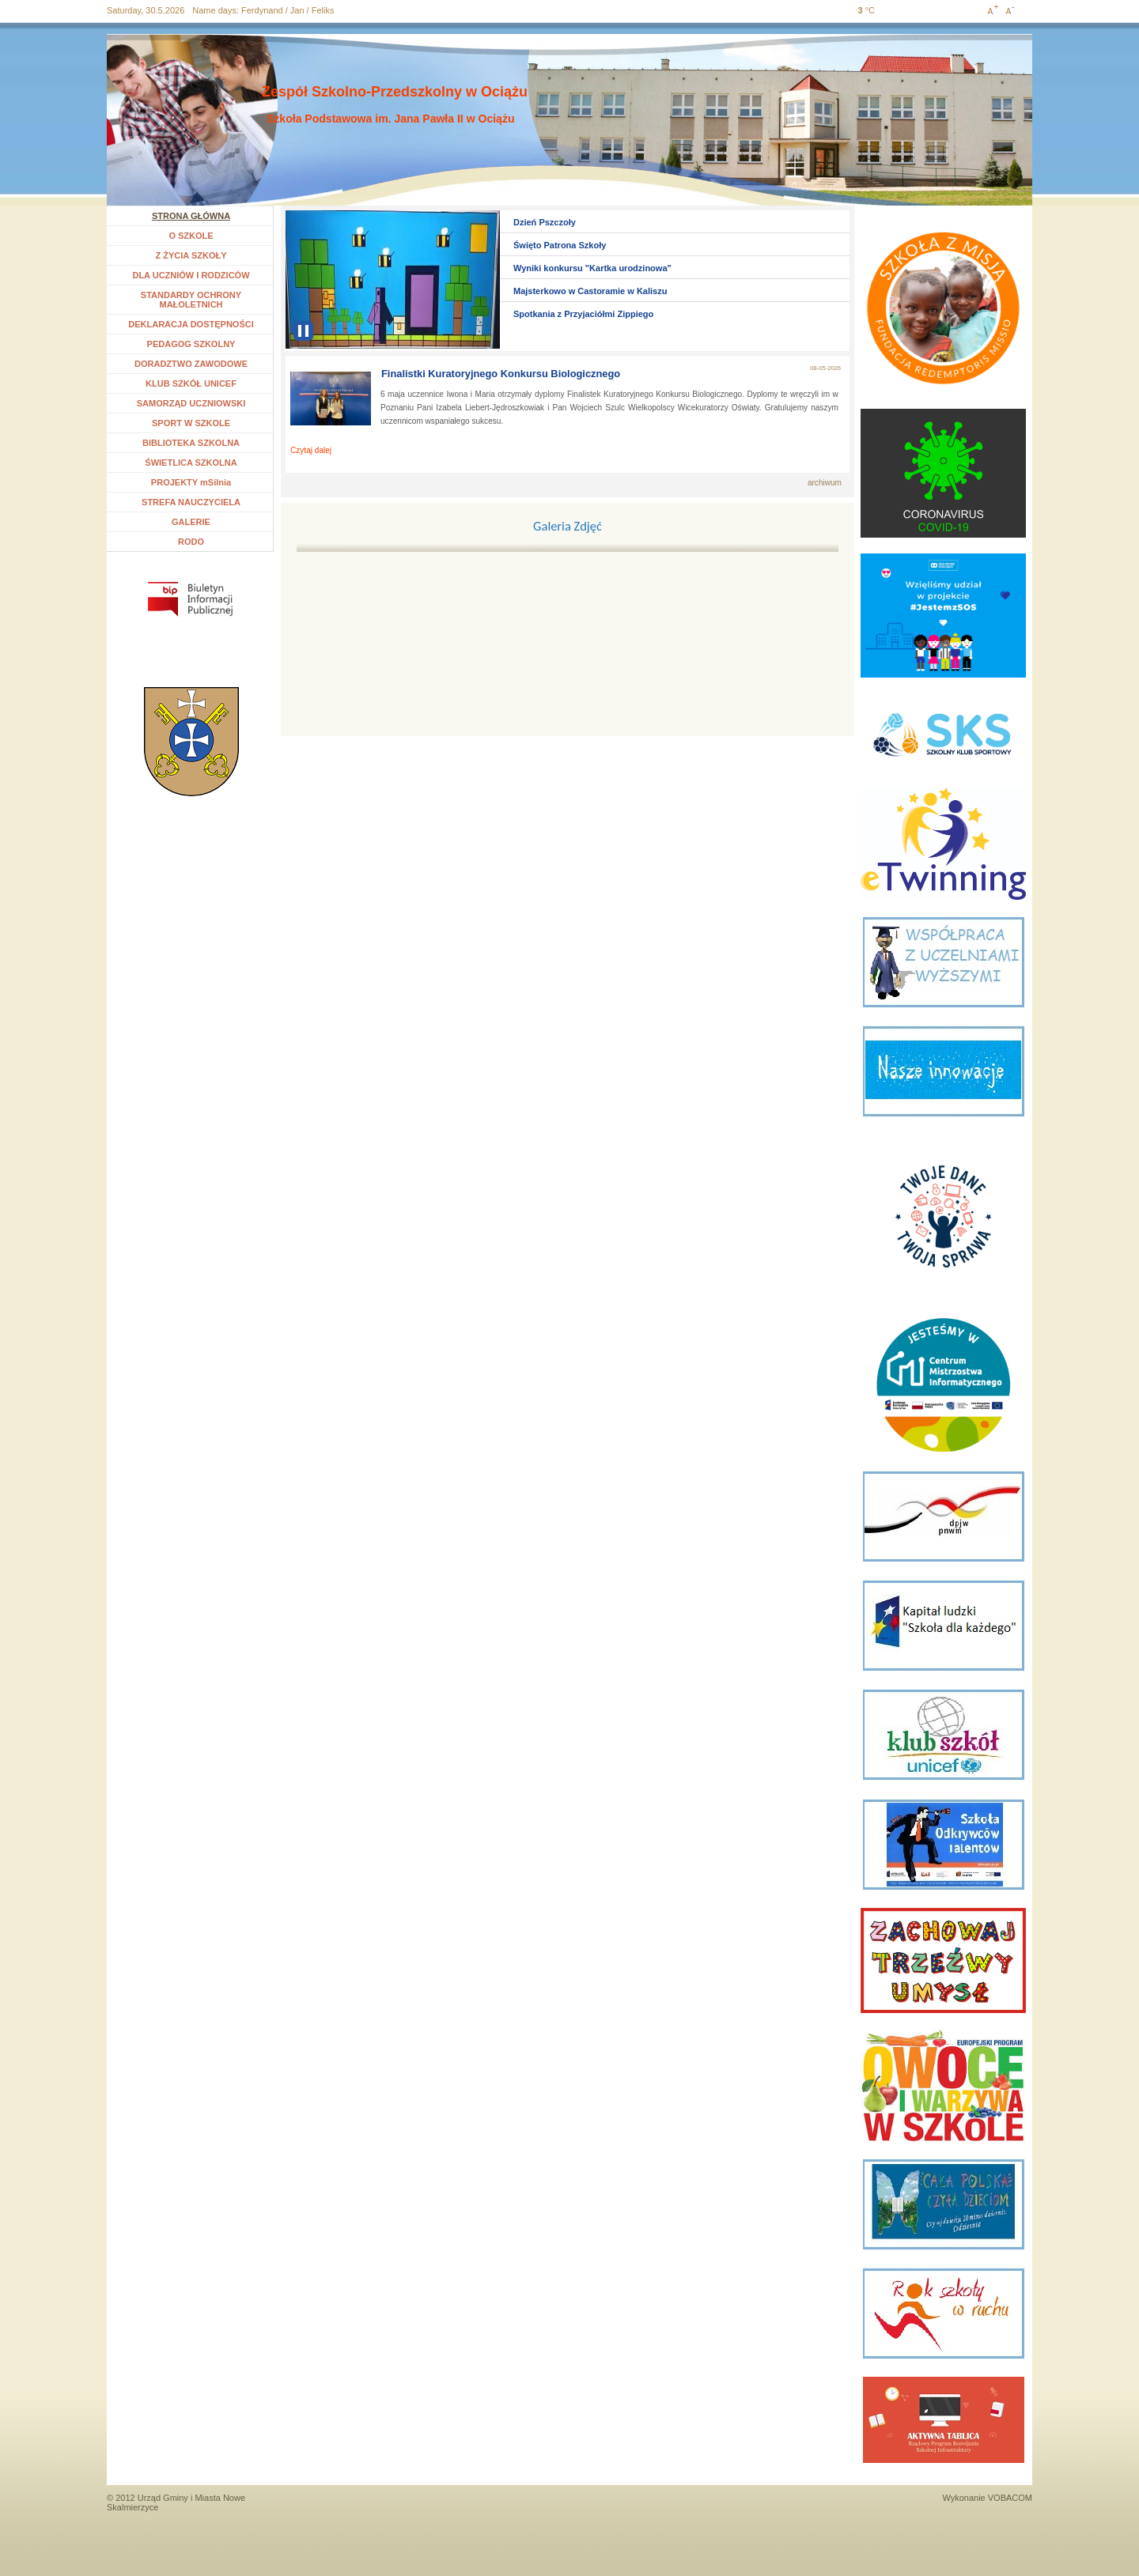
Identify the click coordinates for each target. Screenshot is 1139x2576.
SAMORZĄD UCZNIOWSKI (191, 403)
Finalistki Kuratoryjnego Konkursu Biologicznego (500, 374)
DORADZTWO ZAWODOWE (191, 363)
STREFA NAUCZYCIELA (191, 502)
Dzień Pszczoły (544, 222)
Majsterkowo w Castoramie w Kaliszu (590, 291)
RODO (191, 541)
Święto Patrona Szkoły (559, 245)
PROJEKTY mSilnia (191, 482)
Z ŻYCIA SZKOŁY (190, 255)
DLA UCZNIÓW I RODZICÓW (190, 275)
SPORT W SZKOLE (191, 423)
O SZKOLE (196, 235)
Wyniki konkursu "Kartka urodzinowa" (592, 268)
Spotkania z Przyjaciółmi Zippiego (583, 314)
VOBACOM (1010, 2497)
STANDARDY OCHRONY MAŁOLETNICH (191, 299)
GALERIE (191, 522)
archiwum (825, 482)
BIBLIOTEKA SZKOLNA (191, 443)
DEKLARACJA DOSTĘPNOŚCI (191, 324)
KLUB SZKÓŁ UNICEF (191, 383)
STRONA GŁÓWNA (191, 216)
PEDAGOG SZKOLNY (191, 344)
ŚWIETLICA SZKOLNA (191, 462)
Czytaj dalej (310, 450)
